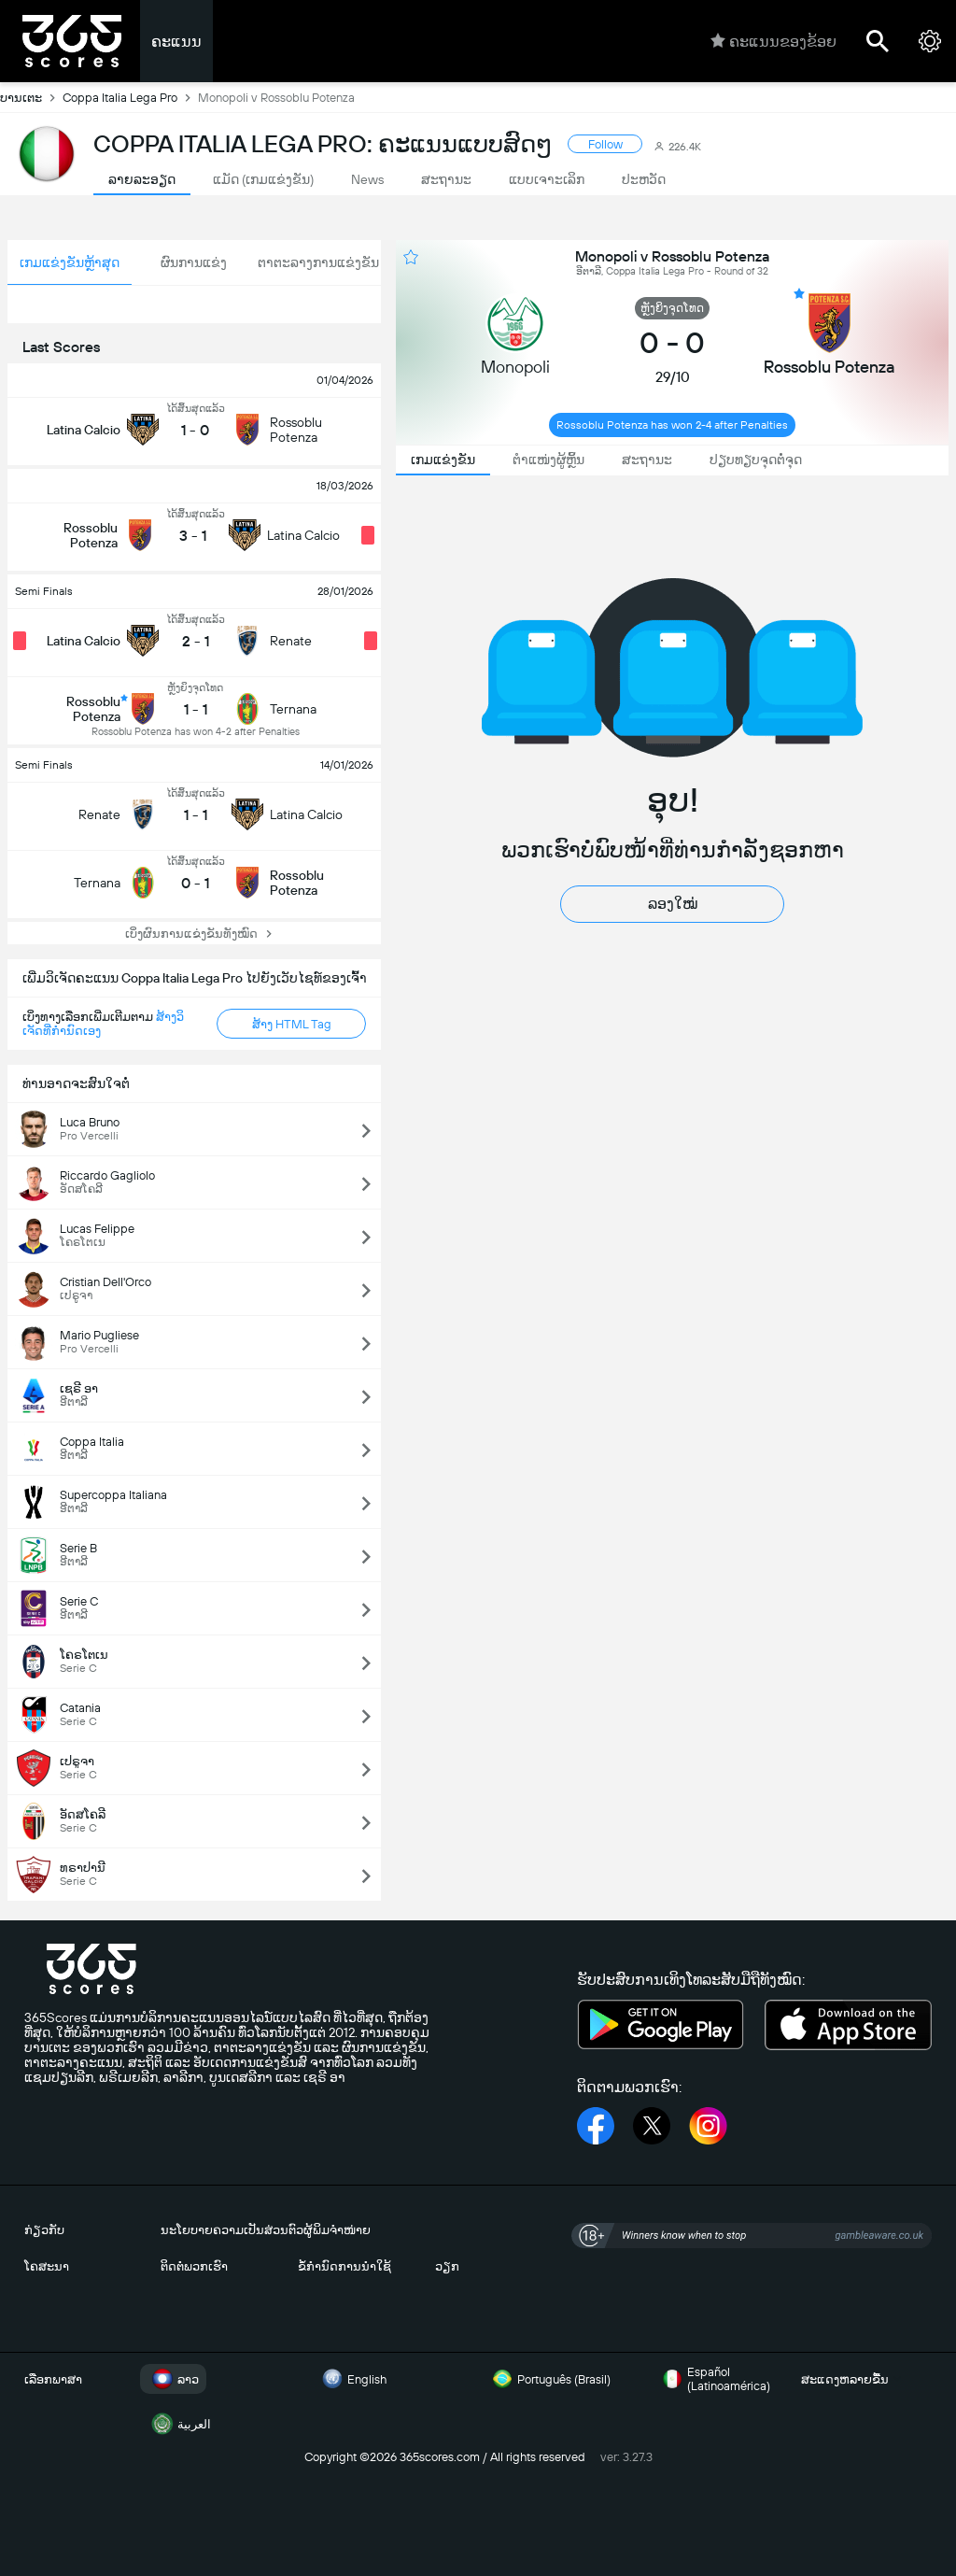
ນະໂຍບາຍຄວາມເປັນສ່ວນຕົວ (232, 2230)
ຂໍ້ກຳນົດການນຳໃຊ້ (344, 2266)
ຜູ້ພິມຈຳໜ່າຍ (337, 2230)
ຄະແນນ (176, 41)
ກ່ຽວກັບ (44, 2230)
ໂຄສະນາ (46, 2266)
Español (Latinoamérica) (713, 2379)
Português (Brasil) (549, 2379)
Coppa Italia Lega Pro (130, 97)
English (352, 2379)
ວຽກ (447, 2266)
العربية (179, 2424)
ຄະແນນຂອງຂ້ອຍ (773, 41)
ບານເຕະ (31, 97)
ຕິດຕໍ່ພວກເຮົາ (194, 2266)
